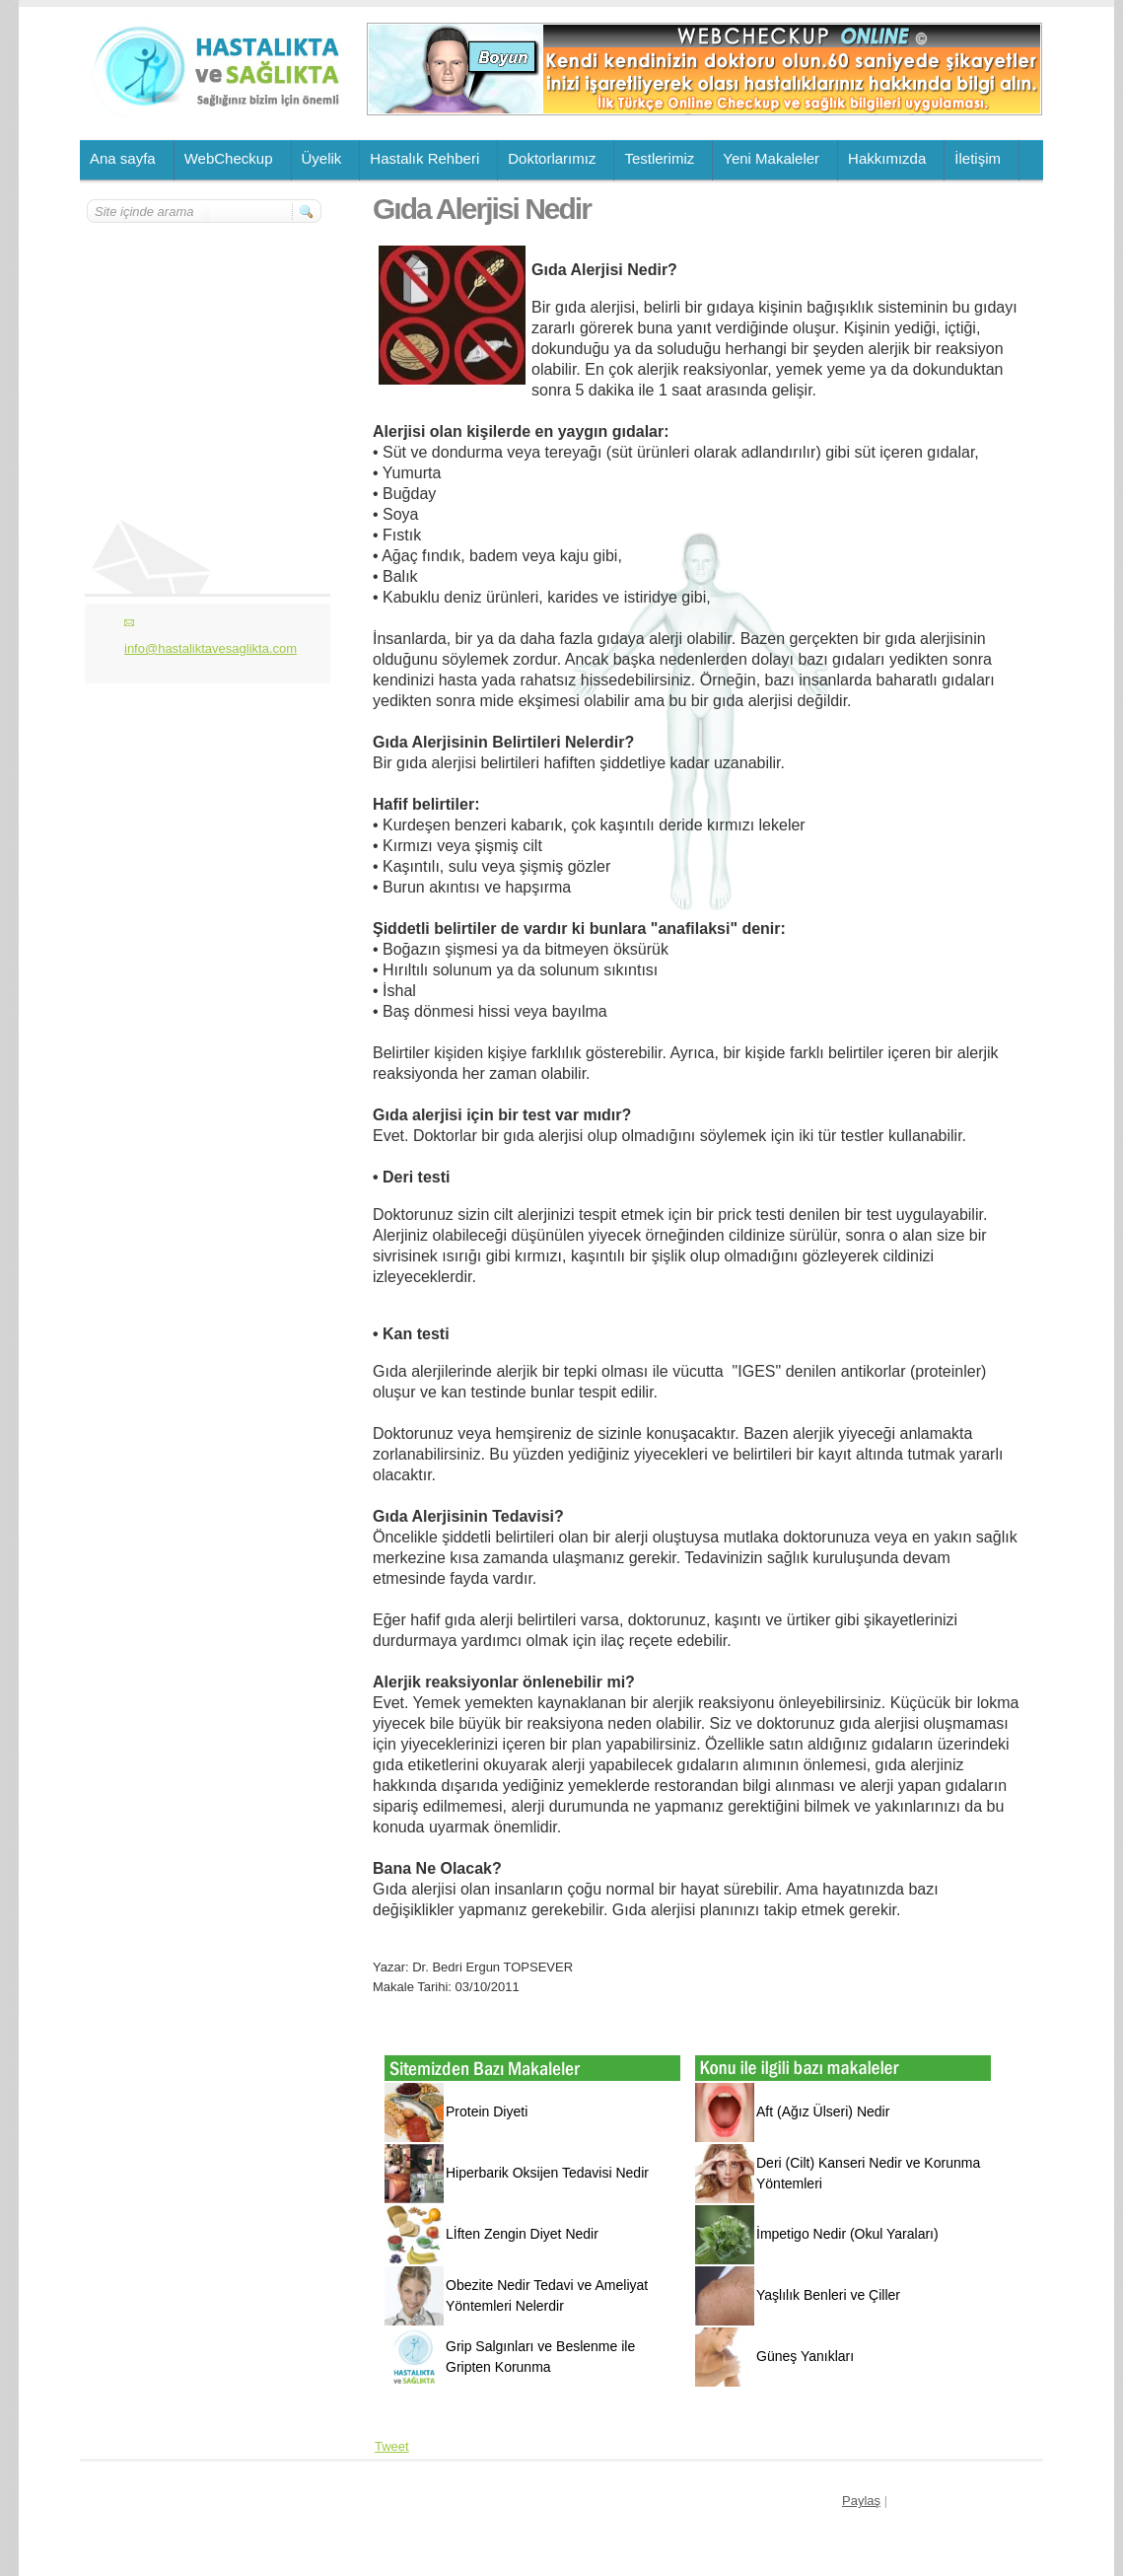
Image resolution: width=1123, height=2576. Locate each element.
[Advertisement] (205, 342)
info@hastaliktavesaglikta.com (210, 648)
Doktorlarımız (552, 158)
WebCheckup (228, 158)
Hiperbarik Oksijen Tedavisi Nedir (547, 2173)
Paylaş (861, 2500)
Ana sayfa (123, 158)
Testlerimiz (659, 158)
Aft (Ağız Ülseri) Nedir (822, 2111)
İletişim (977, 158)
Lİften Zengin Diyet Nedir (522, 2234)
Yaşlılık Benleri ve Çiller (828, 2295)
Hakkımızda (887, 158)
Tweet (392, 2446)
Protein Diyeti (486, 2111)
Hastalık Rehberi (424, 158)
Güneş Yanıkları (805, 2356)
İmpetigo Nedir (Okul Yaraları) (847, 2234)
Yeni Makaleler (771, 158)
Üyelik (322, 158)
